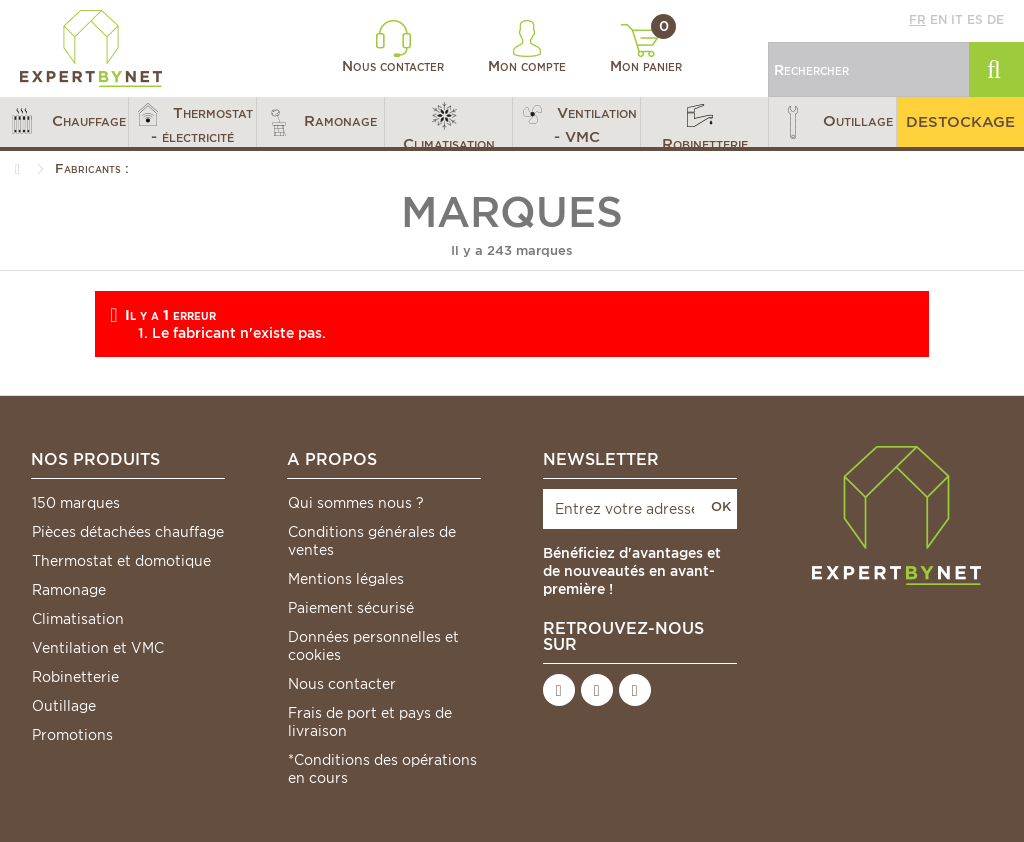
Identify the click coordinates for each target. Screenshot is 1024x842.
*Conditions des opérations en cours (382, 769)
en (938, 19)
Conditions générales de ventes (372, 541)
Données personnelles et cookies (373, 646)
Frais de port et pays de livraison (370, 722)
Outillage (64, 706)
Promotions (72, 735)
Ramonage (69, 590)
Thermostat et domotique (121, 561)
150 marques (76, 503)
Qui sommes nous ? (356, 503)
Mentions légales (346, 579)
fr (917, 19)
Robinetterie (75, 677)
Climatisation (78, 619)
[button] (64, 122)
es (975, 19)
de (995, 19)
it (957, 19)
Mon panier (646, 49)
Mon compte (527, 47)
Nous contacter (393, 47)
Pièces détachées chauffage (128, 532)
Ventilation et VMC (98, 648)
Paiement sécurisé (351, 608)
